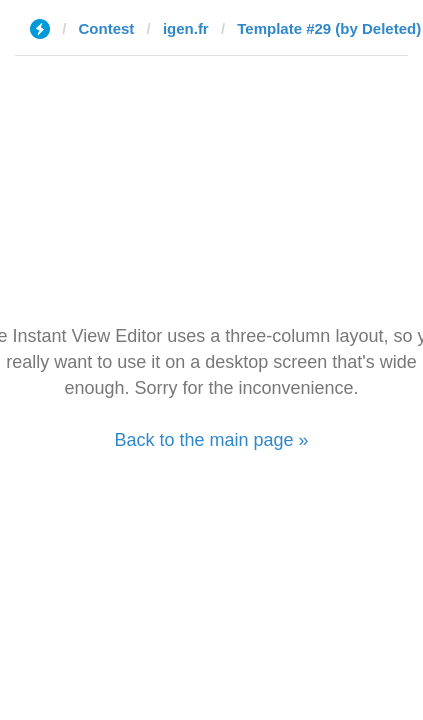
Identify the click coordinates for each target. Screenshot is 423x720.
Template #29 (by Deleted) (329, 28)
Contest (107, 28)
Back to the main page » (211, 440)
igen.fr (186, 28)
